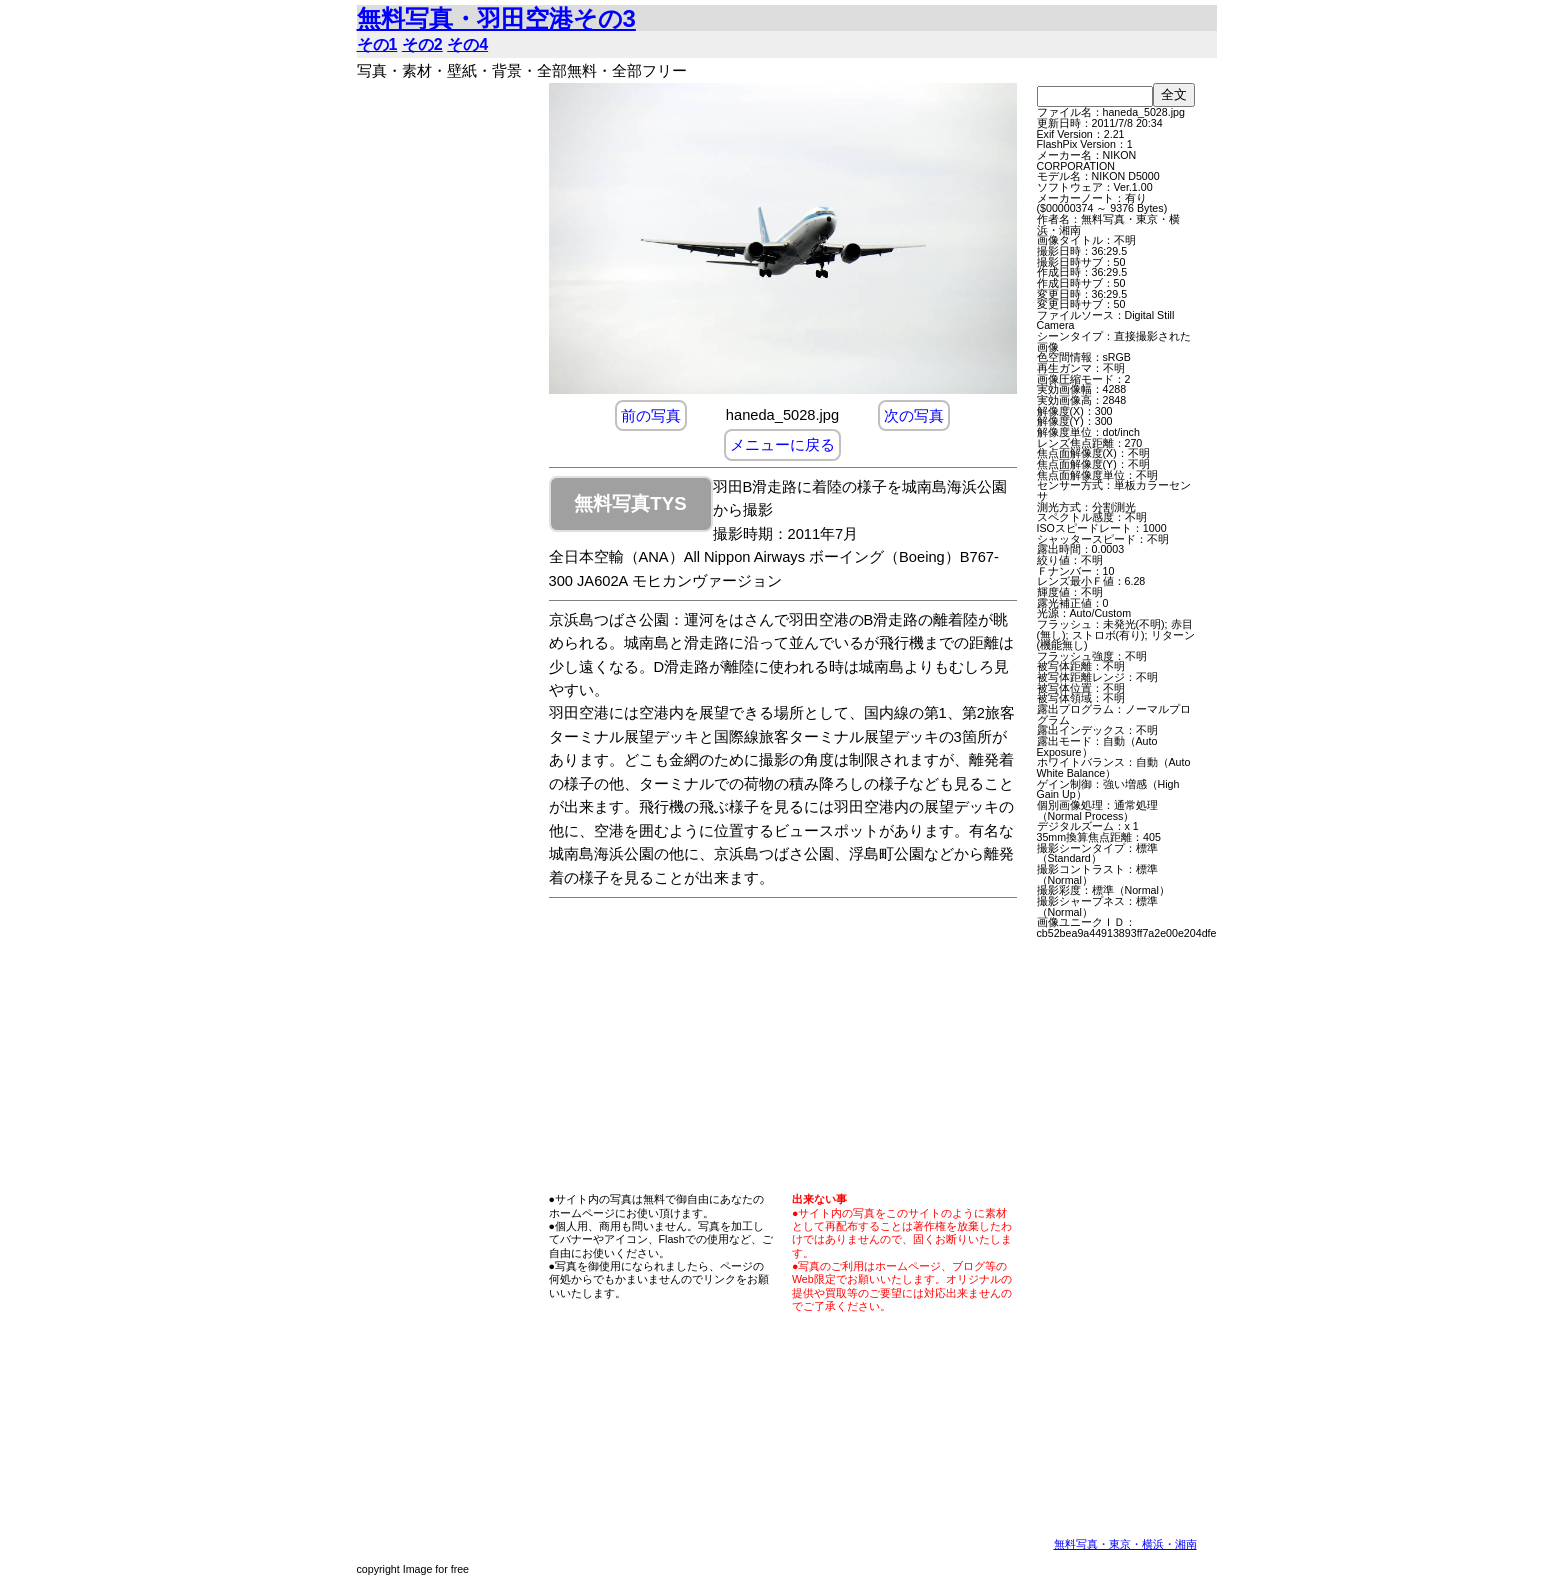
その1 (377, 44)
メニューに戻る (782, 445)
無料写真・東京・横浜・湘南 (1125, 1544)
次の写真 (914, 415)
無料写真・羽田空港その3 (496, 18)
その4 (467, 44)
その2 (422, 44)
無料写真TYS (630, 503)
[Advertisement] (447, 383)
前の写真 (651, 415)
